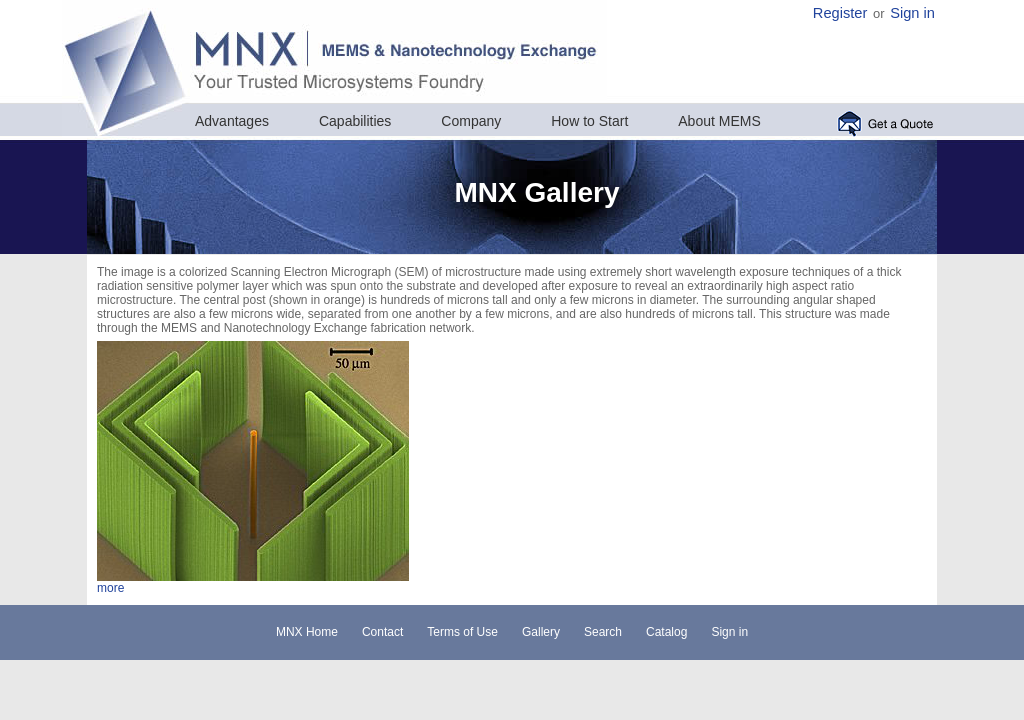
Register (840, 13)
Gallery (541, 632)
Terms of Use (462, 632)
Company (471, 121)
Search (603, 632)
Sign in (912, 13)
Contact (382, 632)
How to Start (589, 121)
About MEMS (719, 121)
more (110, 588)
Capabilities (355, 121)
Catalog (666, 632)
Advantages (232, 121)
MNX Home (307, 632)
